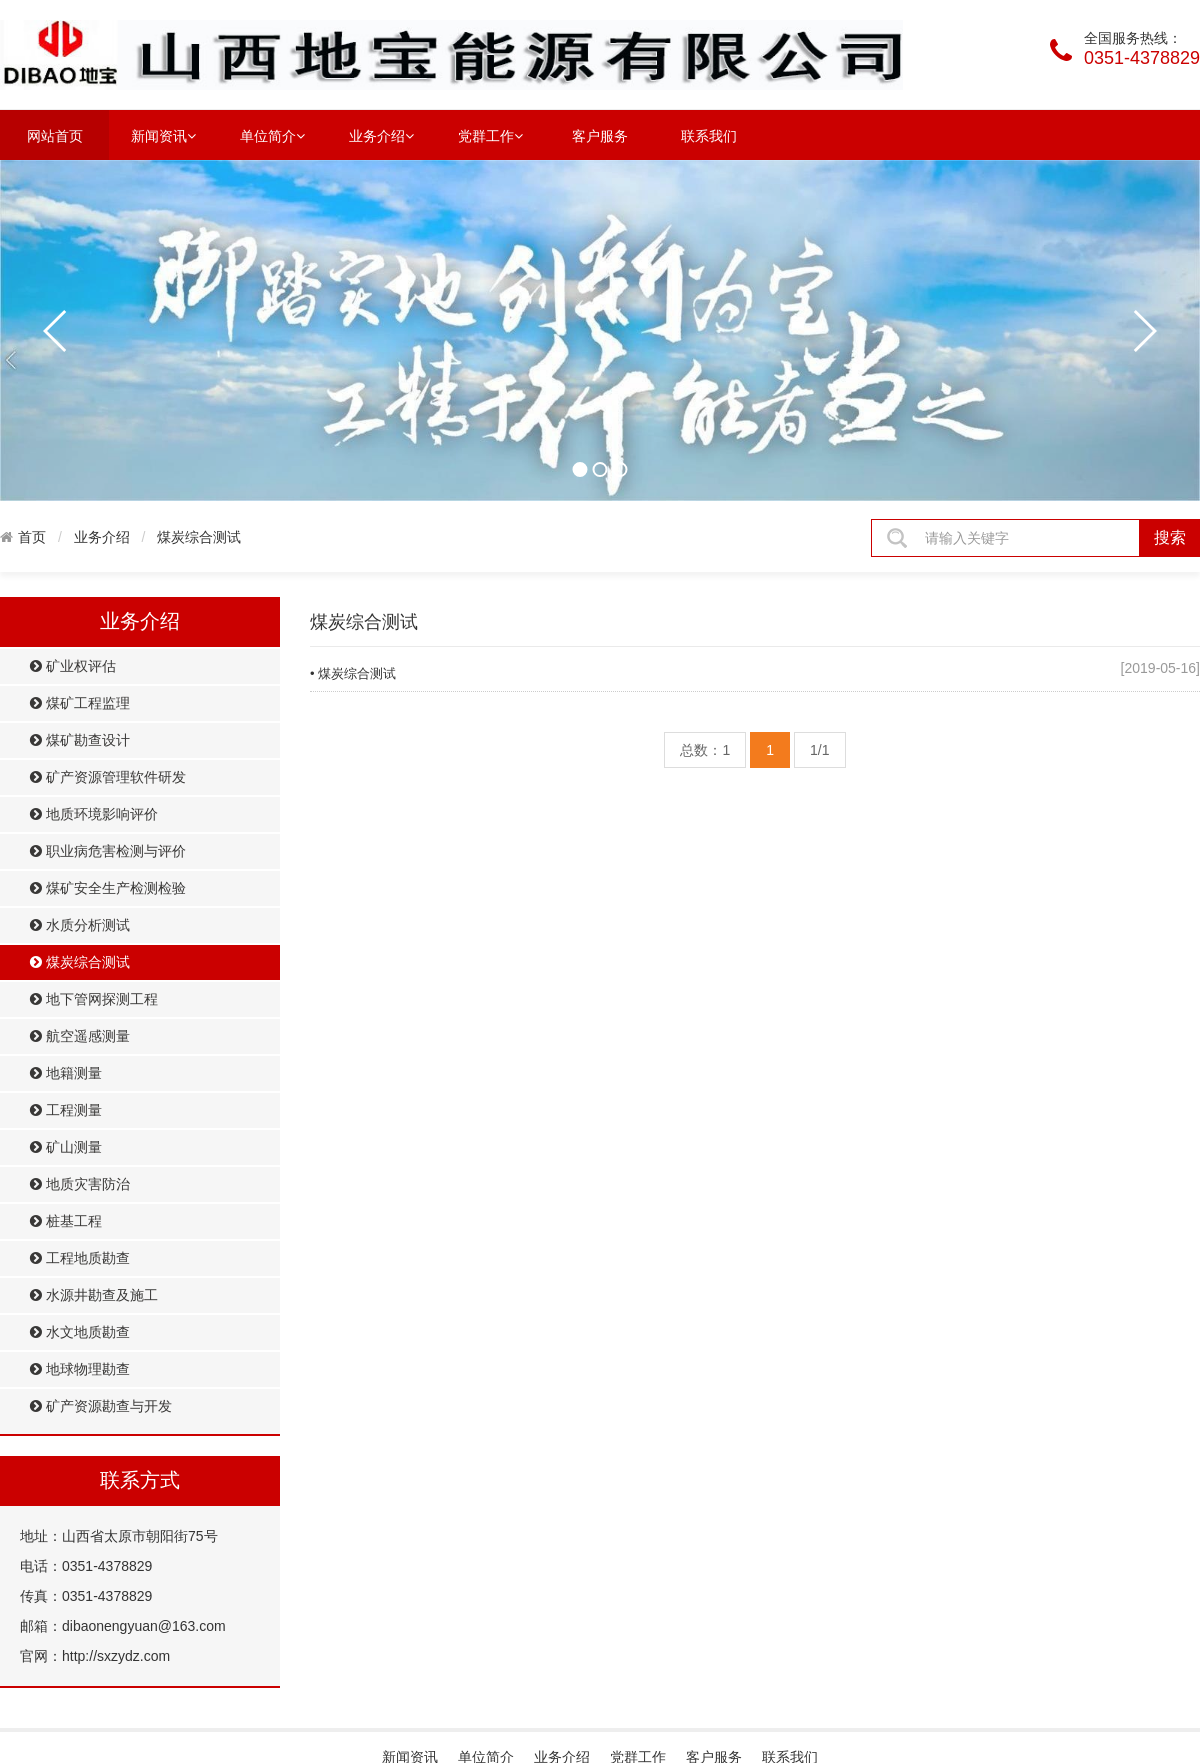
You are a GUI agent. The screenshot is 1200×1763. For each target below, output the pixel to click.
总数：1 (705, 750)
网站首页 (55, 136)
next (1144, 331)
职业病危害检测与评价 (108, 851)
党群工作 (490, 135)
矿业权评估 (73, 666)
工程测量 (66, 1110)
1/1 (819, 750)
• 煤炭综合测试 (353, 673)
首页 (32, 537)
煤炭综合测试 (199, 537)
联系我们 (709, 136)
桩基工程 (66, 1221)
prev (56, 331)
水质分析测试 (80, 925)
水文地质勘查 (80, 1332)
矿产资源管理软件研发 (108, 777)
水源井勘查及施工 (94, 1295)
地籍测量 (66, 1073)
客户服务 (600, 136)
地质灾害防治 (80, 1184)
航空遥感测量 (80, 1036)
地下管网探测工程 (94, 999)
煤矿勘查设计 (80, 740)
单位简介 (272, 135)
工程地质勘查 (80, 1258)
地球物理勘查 (80, 1369)
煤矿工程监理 (80, 703)
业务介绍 (381, 135)
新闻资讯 (163, 135)
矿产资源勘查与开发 (101, 1406)
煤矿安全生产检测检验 (108, 888)
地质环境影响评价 (94, 814)
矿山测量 (66, 1147)
